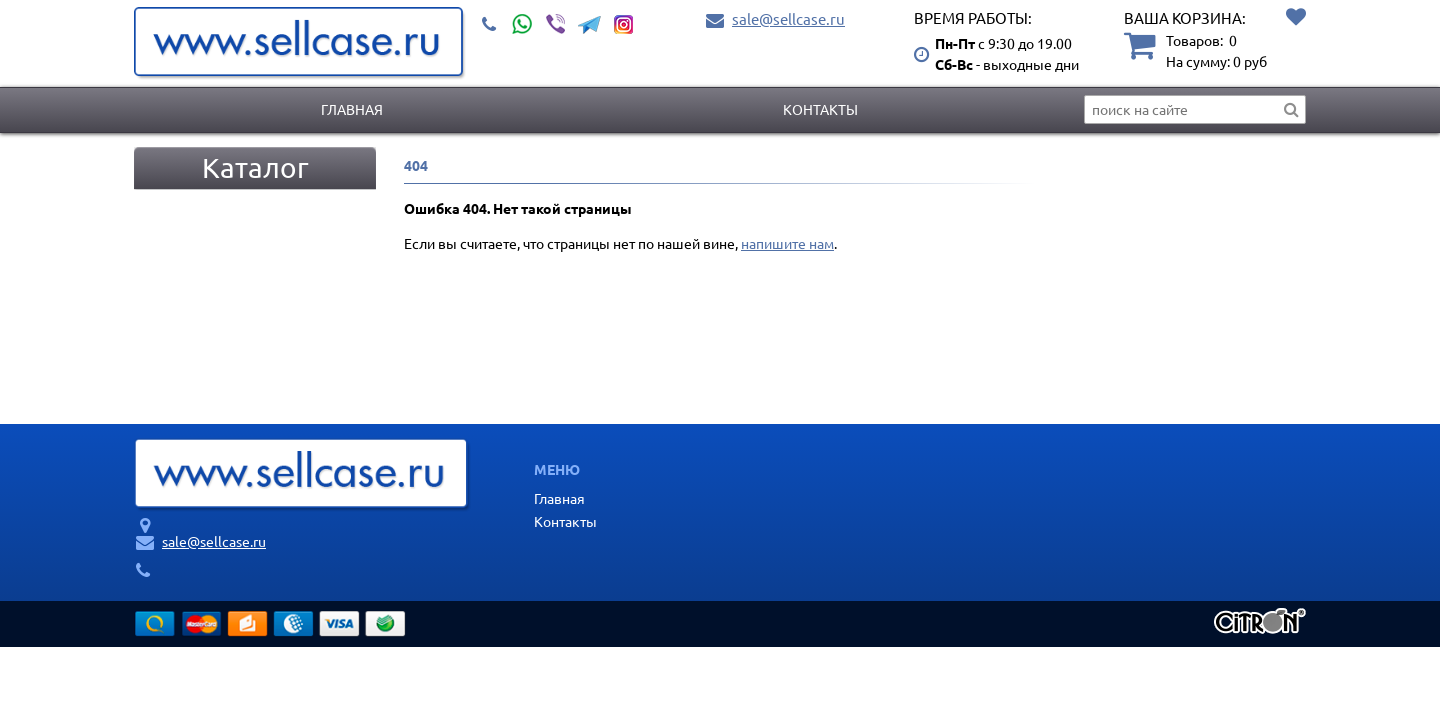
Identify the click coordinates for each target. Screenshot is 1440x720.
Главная (352, 109)
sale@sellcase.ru (788, 18)
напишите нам (787, 243)
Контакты (820, 109)
